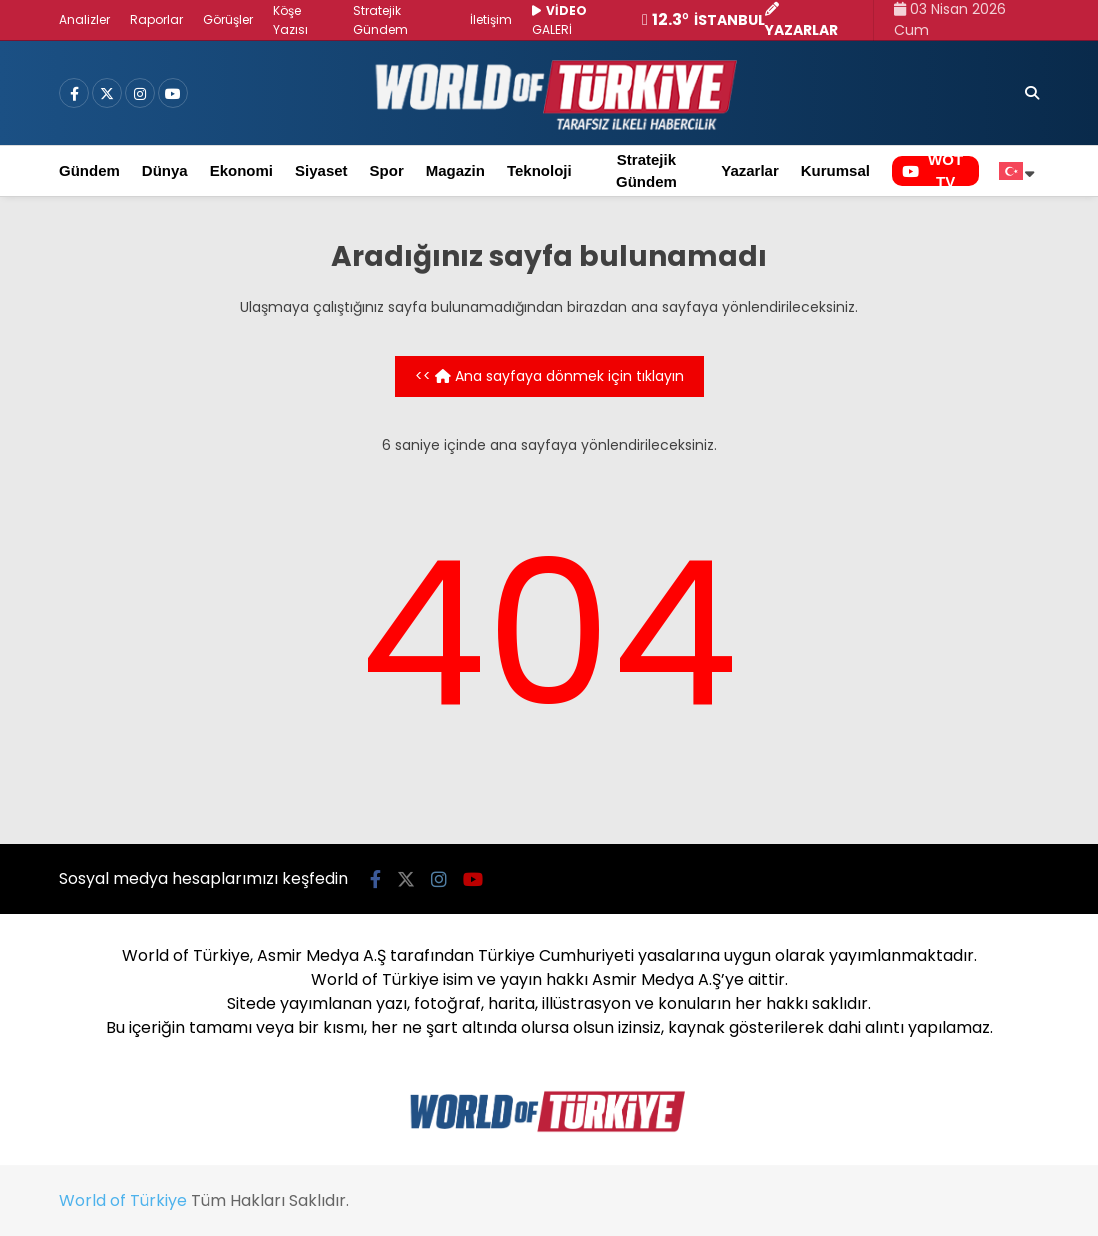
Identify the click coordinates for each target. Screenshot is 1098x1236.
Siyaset (321, 170)
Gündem (89, 170)
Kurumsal (835, 170)
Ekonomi (241, 170)
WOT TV (932, 171)
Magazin (455, 170)
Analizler (84, 19)
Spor (387, 170)
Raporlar (156, 19)
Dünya (165, 170)
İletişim (491, 19)
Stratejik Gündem (646, 171)
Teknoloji (539, 170)
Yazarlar (750, 170)
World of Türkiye (123, 1200)
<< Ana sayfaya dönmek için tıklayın (549, 376)
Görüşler (228, 19)
